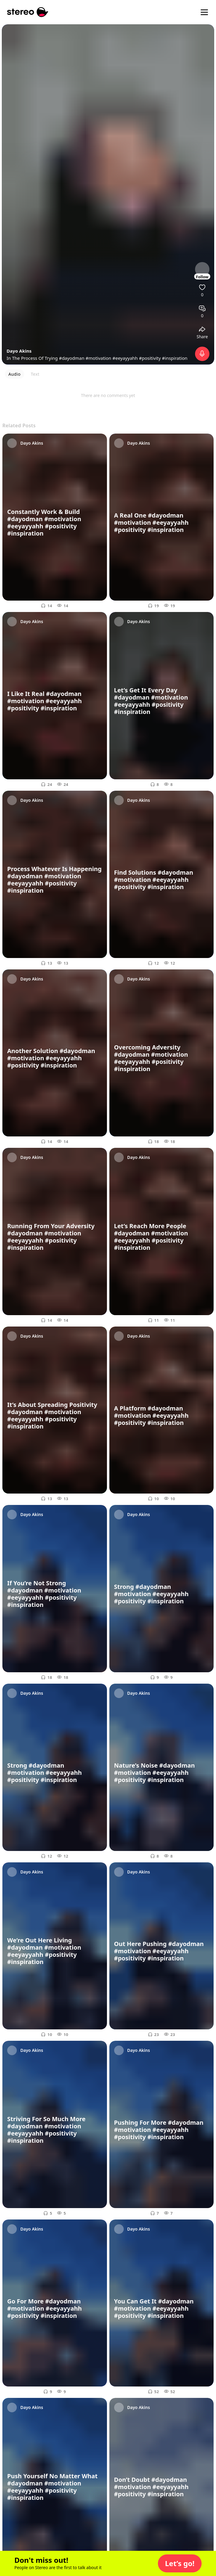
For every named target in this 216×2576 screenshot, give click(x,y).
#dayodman (71, 358)
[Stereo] (27, 12)
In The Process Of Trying (33, 358)
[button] (180, 2563)
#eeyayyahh (125, 358)
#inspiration (175, 358)
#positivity (150, 358)
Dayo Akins (19, 351)
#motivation (98, 358)
